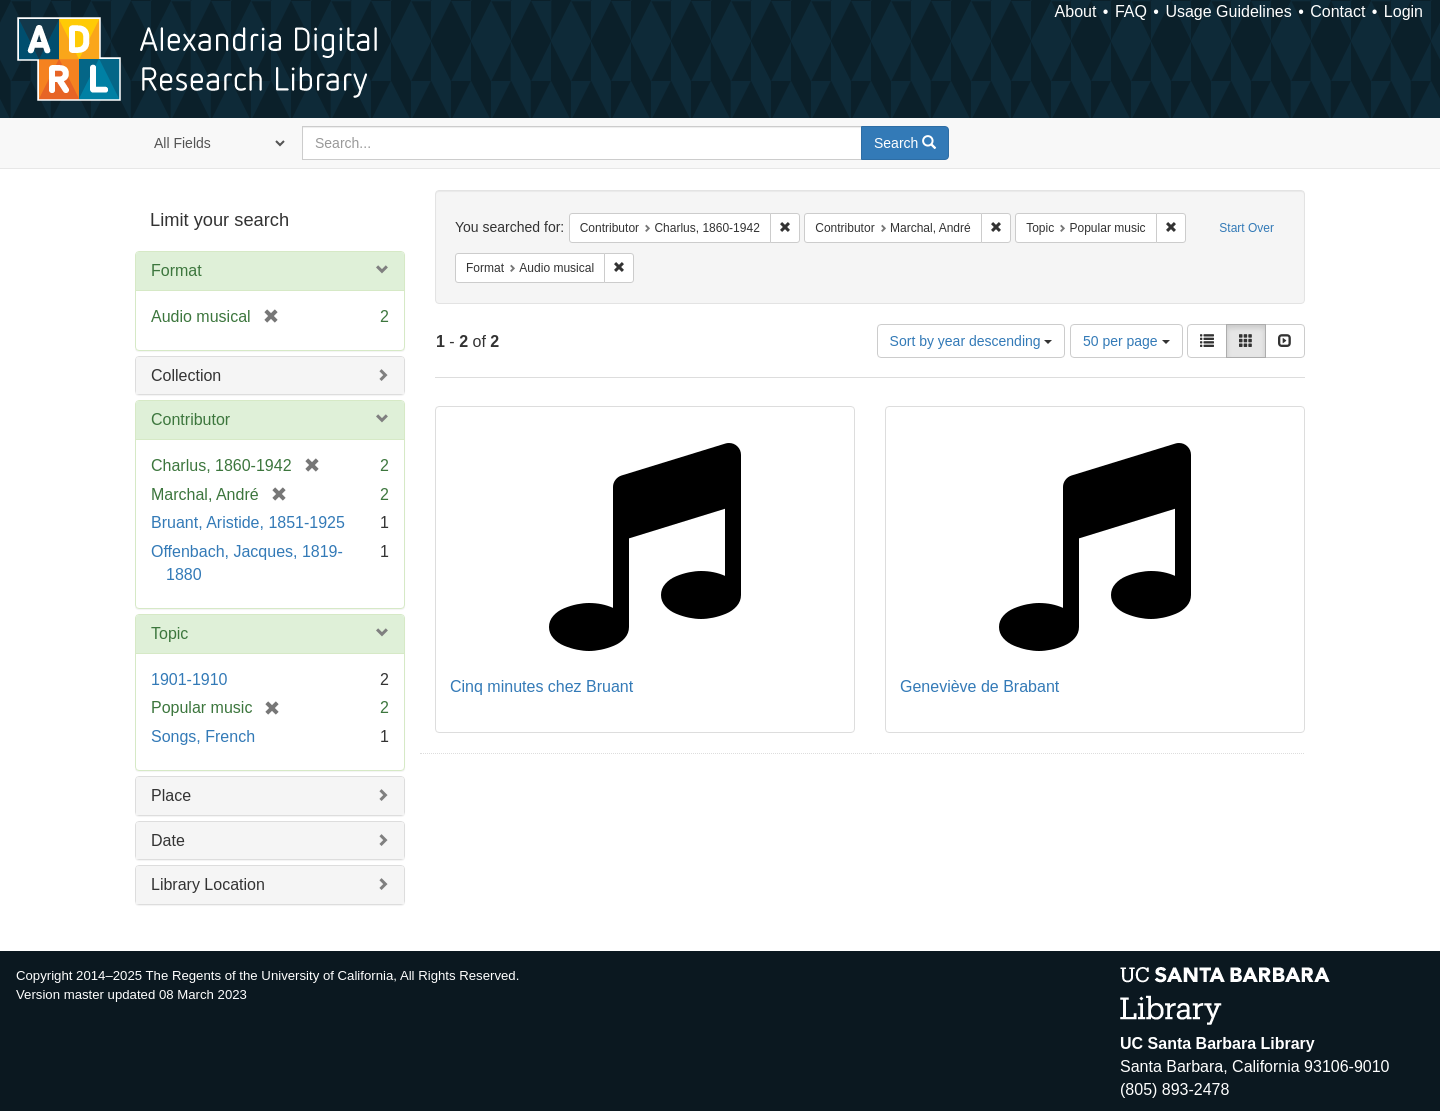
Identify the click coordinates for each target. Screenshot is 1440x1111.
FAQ (1131, 11)
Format (176, 270)
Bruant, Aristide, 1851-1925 (248, 522)
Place (171, 795)
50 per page (1126, 341)
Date (168, 840)
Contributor (190, 419)
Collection (186, 375)
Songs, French (203, 736)
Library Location (208, 884)
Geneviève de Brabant (979, 686)
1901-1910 (189, 679)
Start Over (1246, 228)
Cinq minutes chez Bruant (541, 686)
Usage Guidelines (1228, 11)
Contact (1337, 11)
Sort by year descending (971, 341)
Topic (169, 633)
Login (1403, 11)
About (1076, 11)
